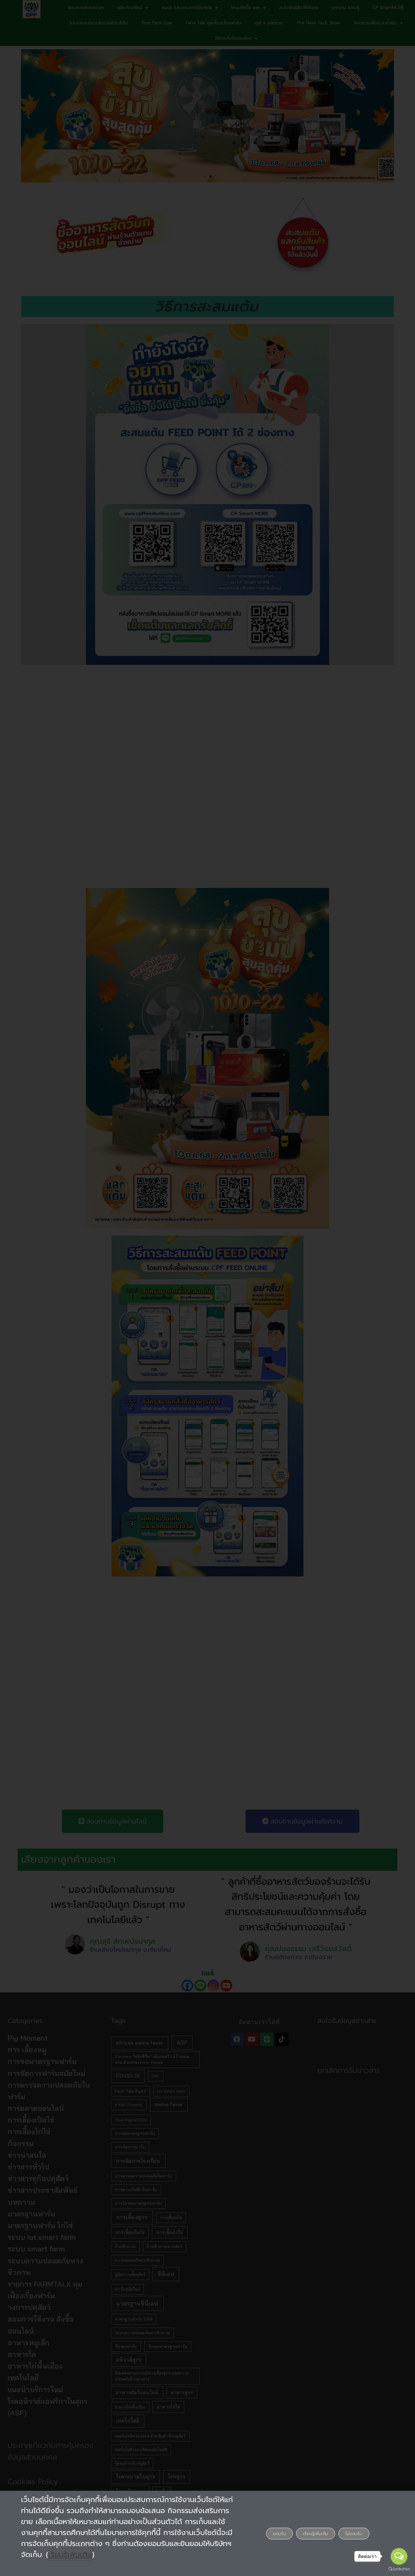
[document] (207, 1288)
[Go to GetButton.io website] (399, 2569)
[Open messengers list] (399, 2556)
